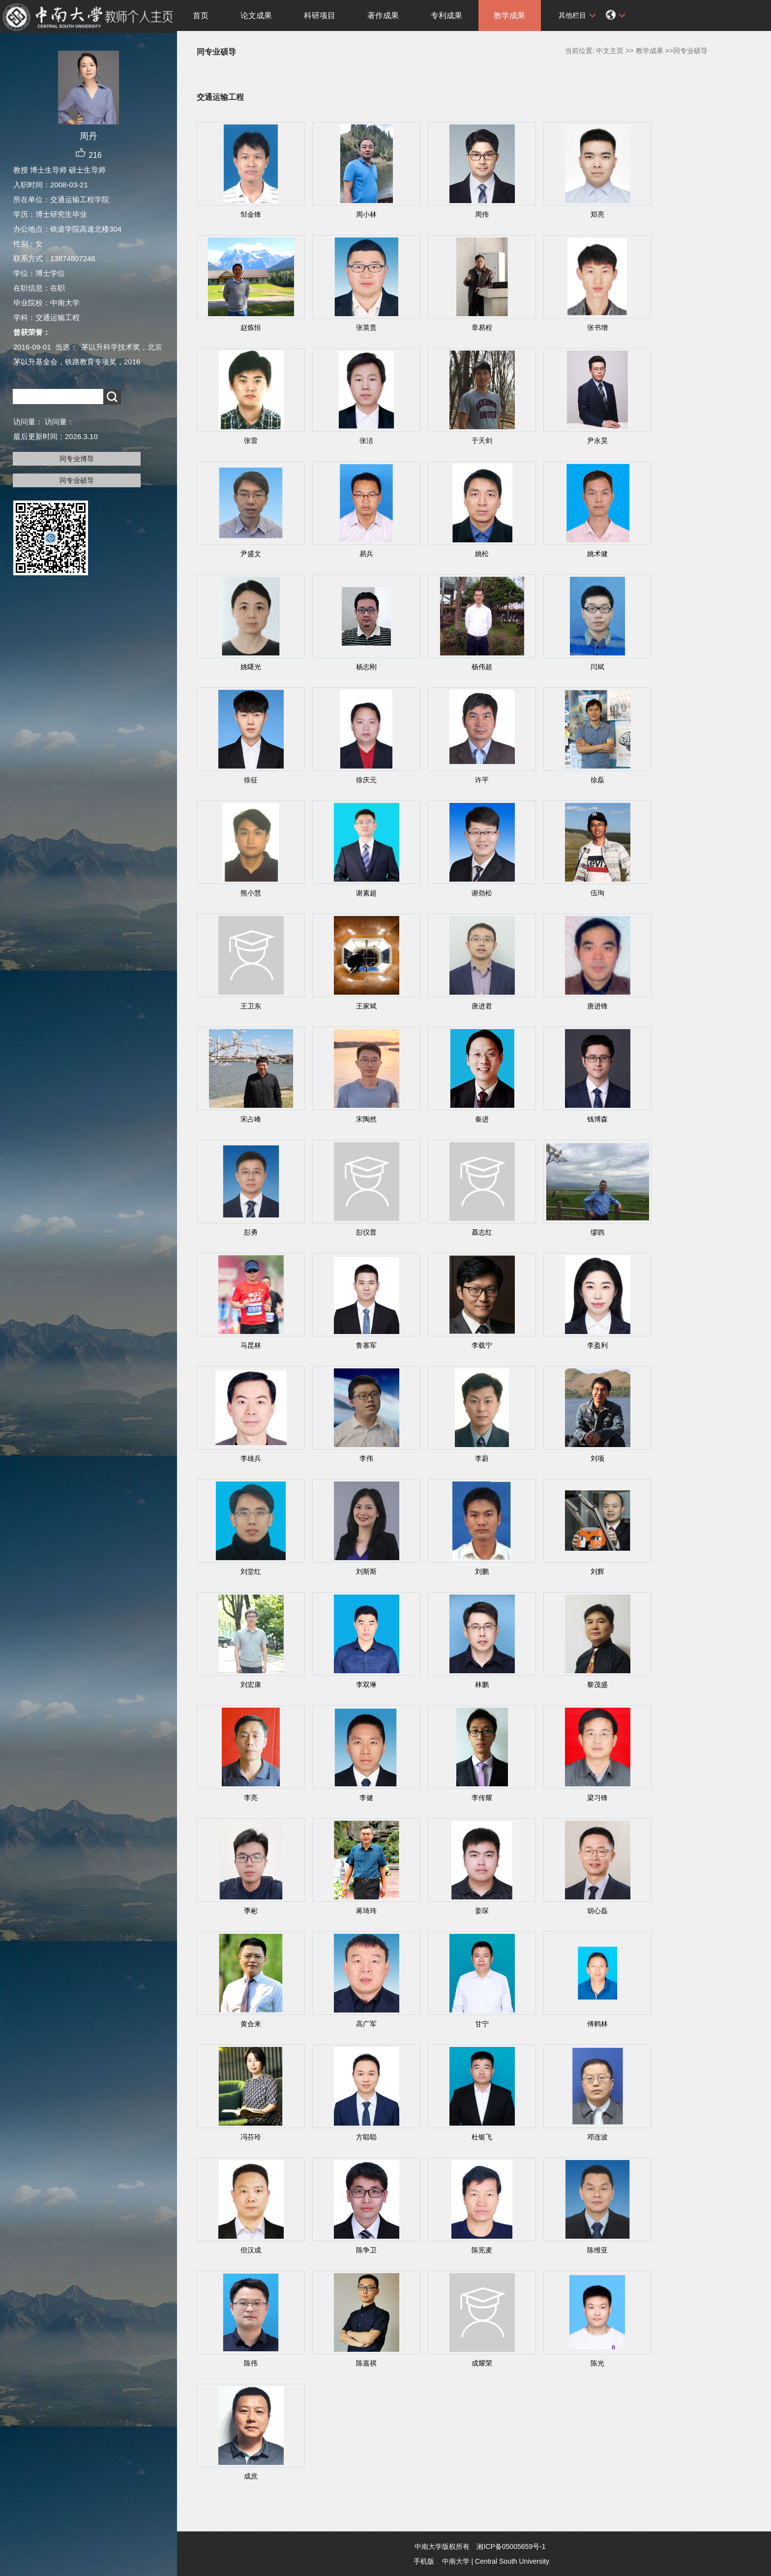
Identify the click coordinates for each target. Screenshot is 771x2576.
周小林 (366, 214)
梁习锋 (597, 1798)
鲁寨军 (366, 1345)
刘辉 (597, 1571)
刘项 (597, 1458)
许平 (482, 780)
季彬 (251, 1911)
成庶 (251, 2476)
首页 (200, 15)
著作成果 (383, 15)
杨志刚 (366, 667)
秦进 (482, 1119)
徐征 (251, 780)
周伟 (482, 214)
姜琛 (482, 1911)
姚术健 (597, 554)
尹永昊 (597, 440)
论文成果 (256, 15)
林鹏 (482, 1684)
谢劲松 (482, 893)
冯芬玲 (250, 2137)
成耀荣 (482, 2363)
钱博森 (597, 1119)
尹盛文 (250, 554)
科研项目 (319, 15)
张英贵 (366, 327)
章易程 (482, 327)
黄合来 (250, 2024)
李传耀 (482, 1798)
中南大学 (456, 2561)
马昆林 (250, 1345)
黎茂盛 (597, 1684)
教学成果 (509, 15)
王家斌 (366, 1006)
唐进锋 (597, 1006)
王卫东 (250, 1006)
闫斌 (597, 667)
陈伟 (251, 2363)
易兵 (366, 554)
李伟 (366, 1458)
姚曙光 (250, 667)
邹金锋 (250, 214)
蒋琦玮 (366, 1911)
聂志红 (482, 1232)
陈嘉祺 (366, 2363)
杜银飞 (482, 2137)
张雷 (251, 440)
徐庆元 (366, 780)
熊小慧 (250, 893)
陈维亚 (597, 2250)
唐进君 (482, 1006)
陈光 (597, 2363)
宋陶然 (366, 1119)
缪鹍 (597, 1232)
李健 (366, 1798)
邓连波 (597, 2137)
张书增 (597, 327)
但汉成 (250, 2250)
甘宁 (482, 2024)
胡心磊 (597, 1911)
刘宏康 (250, 1684)
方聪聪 (366, 2137)
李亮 (251, 1798)
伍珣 (597, 893)
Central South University (512, 2561)
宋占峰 (250, 1119)
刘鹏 (482, 1571)
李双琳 (366, 1684)
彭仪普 (366, 1232)
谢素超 (366, 893)
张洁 (366, 440)
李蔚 (482, 1458)
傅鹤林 (597, 2024)
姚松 (482, 554)
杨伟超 (482, 667)
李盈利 (597, 1345)
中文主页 (609, 51)
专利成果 (446, 15)
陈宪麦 (482, 2250)
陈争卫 (366, 2250)
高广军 (366, 2024)
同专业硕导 (76, 480)
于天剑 (482, 440)
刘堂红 (250, 1571)
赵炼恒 (250, 327)
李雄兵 (250, 1458)
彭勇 (251, 1232)
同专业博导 (76, 459)
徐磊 (597, 780)
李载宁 (482, 1345)
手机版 (424, 2561)
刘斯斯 (366, 1571)
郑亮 (597, 214)
